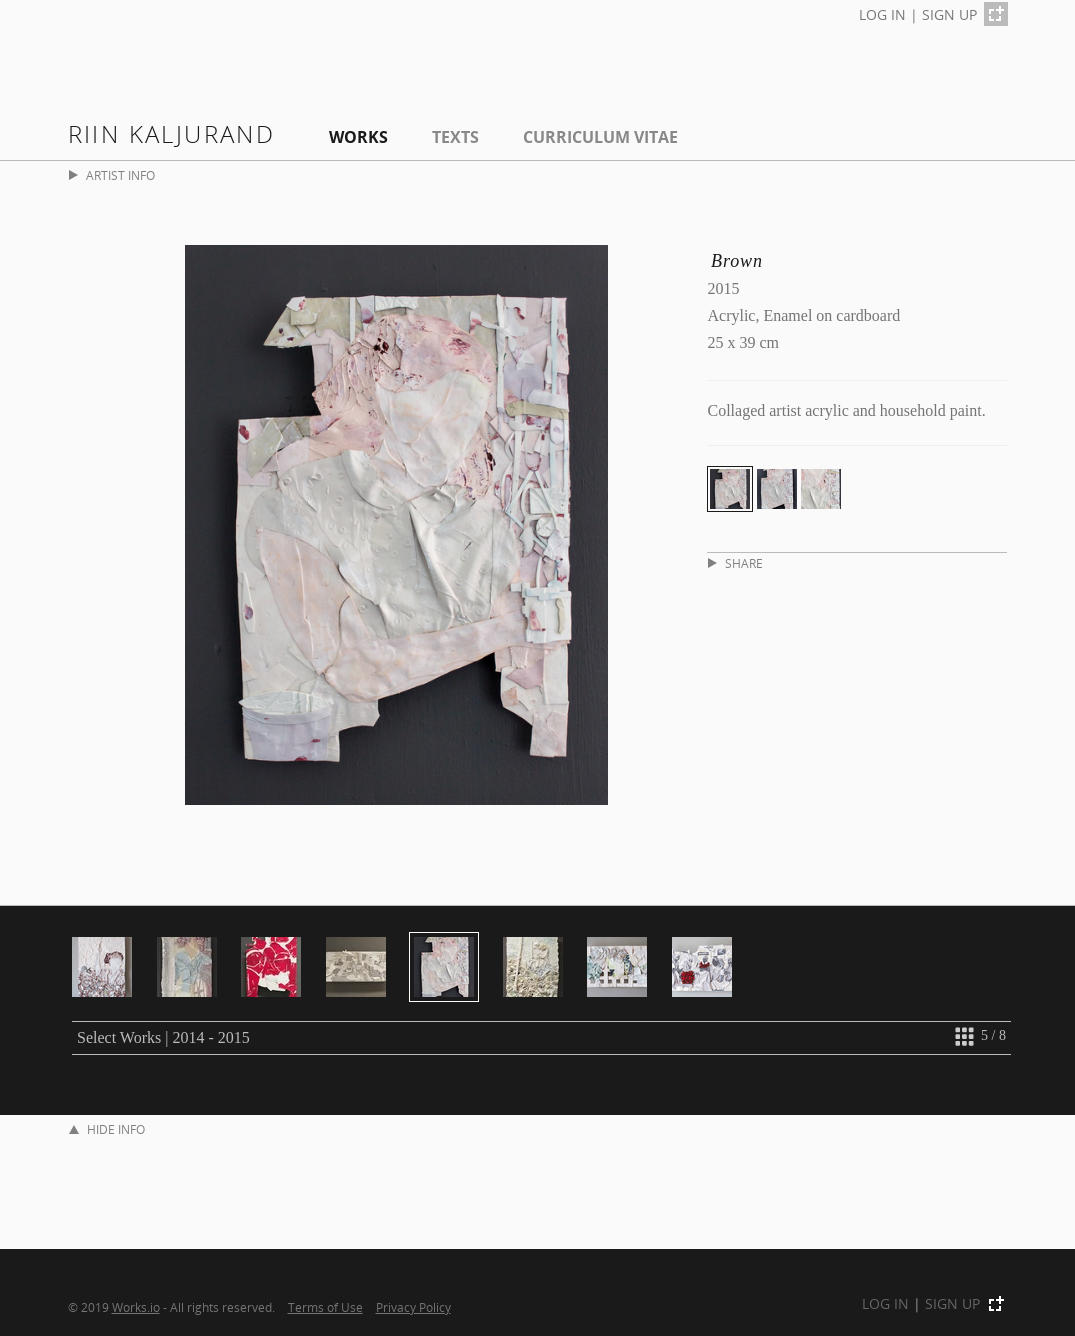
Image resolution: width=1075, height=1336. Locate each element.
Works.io (136, 1307)
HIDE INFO (107, 1129)
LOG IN (882, 14)
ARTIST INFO (112, 175)
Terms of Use (325, 1307)
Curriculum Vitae (600, 137)
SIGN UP (949, 14)
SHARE (735, 563)
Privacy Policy (413, 1307)
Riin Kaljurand (172, 133)
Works (358, 137)
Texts (455, 137)
